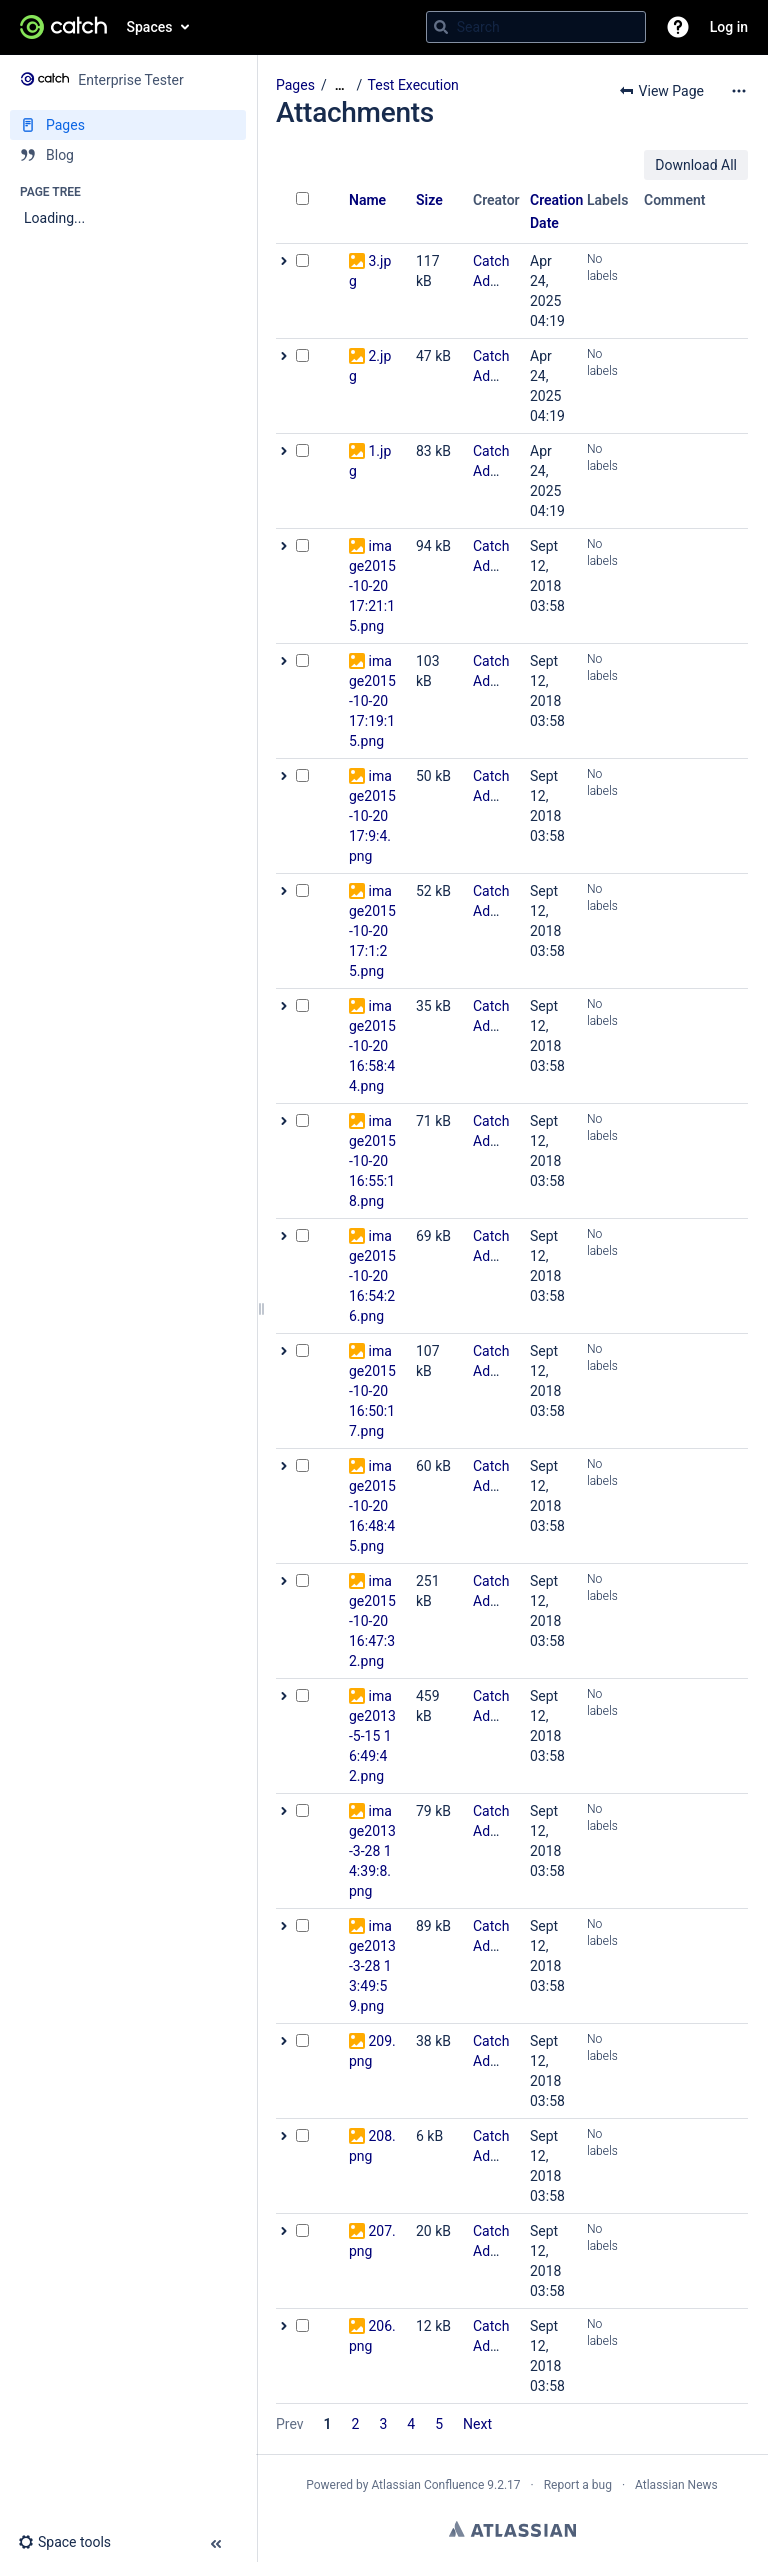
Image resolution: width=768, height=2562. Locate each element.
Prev (290, 2424)
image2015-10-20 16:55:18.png (372, 1161)
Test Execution (413, 85)
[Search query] (536, 27)
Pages (295, 85)
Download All (696, 165)
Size (429, 200)
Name (367, 200)
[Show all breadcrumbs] (340, 85)
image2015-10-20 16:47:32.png (372, 1621)
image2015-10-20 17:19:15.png (372, 701)
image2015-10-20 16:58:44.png (372, 1046)
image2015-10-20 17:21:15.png (372, 586)
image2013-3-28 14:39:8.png (372, 1851)
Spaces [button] (150, 27)
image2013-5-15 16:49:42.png (372, 1736)
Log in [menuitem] (729, 27)
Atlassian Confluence (427, 2485)
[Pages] (128, 125)
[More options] (739, 91)
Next (477, 2424)
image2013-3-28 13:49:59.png (372, 1966)
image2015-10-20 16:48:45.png (372, 1506)
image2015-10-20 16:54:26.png (372, 1276)
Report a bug (578, 2485)
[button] (678, 27)
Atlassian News (676, 2485)
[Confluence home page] (63, 27)
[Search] (441, 27)
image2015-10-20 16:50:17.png (372, 1391)
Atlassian (512, 2529)
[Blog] (128, 155)
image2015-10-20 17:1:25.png (372, 931)
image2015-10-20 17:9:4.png (372, 816)
